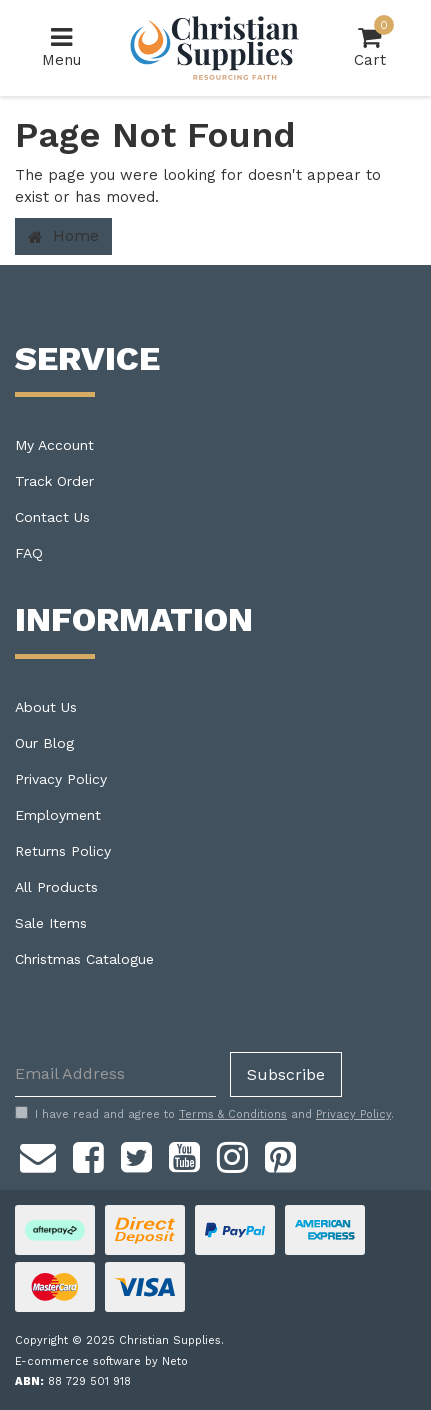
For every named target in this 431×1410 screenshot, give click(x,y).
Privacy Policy (61, 779)
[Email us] (38, 1155)
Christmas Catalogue (84, 959)
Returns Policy (63, 851)
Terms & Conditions (233, 1114)
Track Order (54, 481)
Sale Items (51, 923)
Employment (58, 815)
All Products (56, 887)
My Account (54, 445)
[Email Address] (115, 1074)
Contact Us (52, 517)
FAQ (29, 553)
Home (63, 235)
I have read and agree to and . (204, 1114)
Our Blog (44, 743)
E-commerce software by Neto (101, 1361)
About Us (46, 707)
